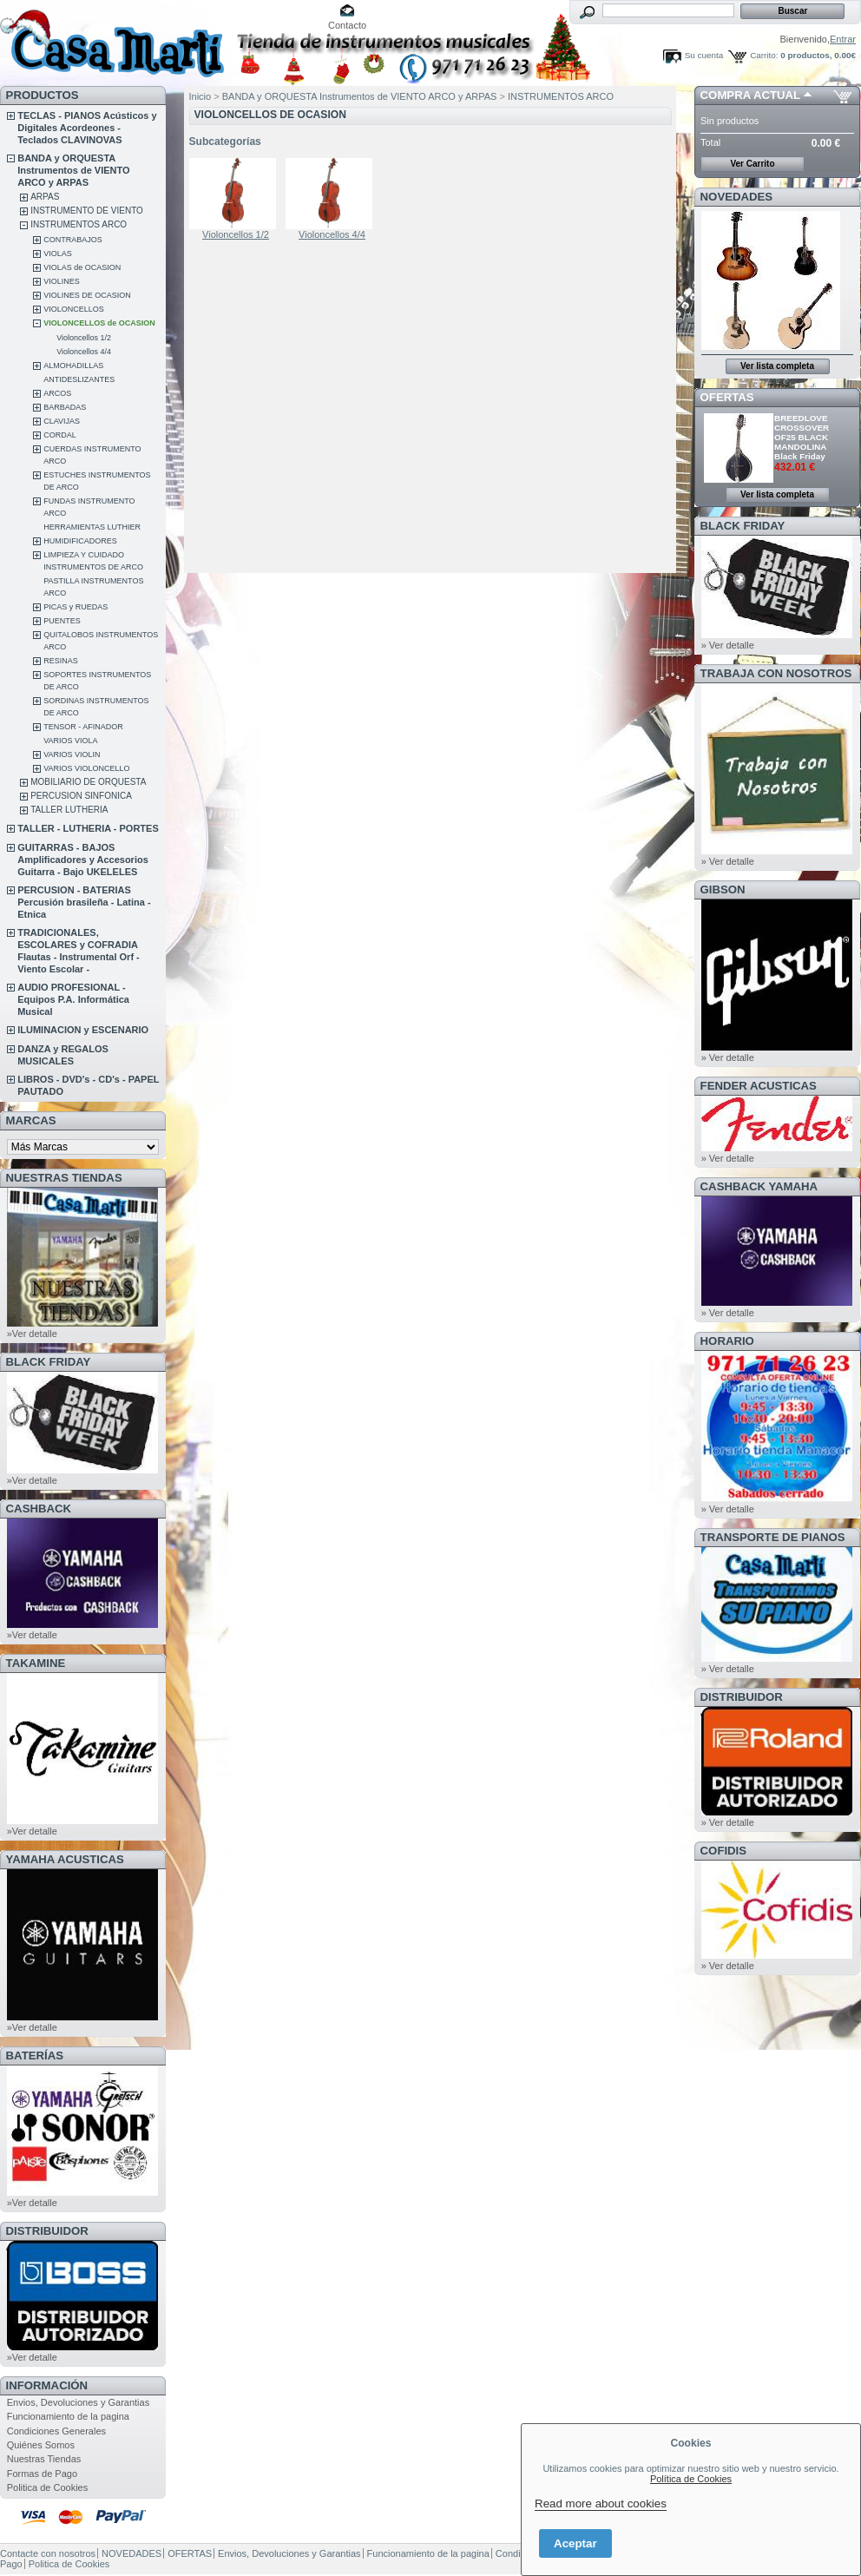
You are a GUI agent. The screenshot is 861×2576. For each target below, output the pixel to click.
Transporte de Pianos (772, 1537)
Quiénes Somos (41, 2445)
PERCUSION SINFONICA (81, 795)
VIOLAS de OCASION (82, 267)
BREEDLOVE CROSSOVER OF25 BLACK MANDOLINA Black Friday (801, 437)
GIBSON (723, 889)
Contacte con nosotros (47, 2553)
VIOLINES (61, 281)
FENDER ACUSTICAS (758, 1085)
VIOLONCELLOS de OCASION (99, 323)
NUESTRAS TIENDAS (64, 1177)
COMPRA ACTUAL (750, 95)
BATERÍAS (34, 2055)
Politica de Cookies (48, 2487)
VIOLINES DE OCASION (87, 295)
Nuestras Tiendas (44, 2459)
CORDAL (59, 435)
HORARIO (727, 1340)
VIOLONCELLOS (73, 309)
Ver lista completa (777, 366)
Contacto (347, 25)
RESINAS (60, 660)
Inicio (200, 96)
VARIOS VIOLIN (71, 754)
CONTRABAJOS (72, 239)
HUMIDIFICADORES (80, 541)
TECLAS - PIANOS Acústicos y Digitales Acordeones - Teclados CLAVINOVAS (86, 127)
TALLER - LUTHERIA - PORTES (88, 828)
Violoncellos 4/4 (83, 351)
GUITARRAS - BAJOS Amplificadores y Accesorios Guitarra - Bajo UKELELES (82, 859)
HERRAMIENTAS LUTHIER (92, 527)
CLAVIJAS (61, 421)
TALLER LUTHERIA (69, 809)
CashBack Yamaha (759, 1186)
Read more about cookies (601, 2503)
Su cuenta (704, 55)
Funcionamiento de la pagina (68, 2416)
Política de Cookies (691, 2479)
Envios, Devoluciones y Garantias (78, 2402)
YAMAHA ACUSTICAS (65, 1859)
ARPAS (44, 196)
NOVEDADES (736, 196)
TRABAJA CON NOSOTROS (776, 673)
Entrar (843, 39)
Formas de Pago (42, 2473)
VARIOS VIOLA (70, 740)
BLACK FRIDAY (48, 1361)
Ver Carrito (752, 163)
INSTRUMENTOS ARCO (78, 224)
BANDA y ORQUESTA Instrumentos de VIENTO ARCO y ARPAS (73, 170)
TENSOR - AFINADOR (83, 726)
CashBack (38, 1508)
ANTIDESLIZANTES (79, 379)
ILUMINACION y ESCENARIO (82, 1029)
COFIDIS (723, 1850)
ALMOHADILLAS (73, 365)
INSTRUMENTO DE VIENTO (86, 210)
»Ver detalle (32, 1333)
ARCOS (57, 393)
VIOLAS (57, 253)
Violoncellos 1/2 (83, 337)
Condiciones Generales (56, 2431)
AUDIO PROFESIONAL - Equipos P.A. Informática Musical (73, 999)
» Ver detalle (727, 645)
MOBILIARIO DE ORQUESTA (88, 782)
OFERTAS (727, 397)
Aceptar (575, 2543)
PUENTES (62, 620)
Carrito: (764, 55)
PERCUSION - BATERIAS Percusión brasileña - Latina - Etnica (83, 902)
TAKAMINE (36, 1663)
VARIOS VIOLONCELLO (86, 768)
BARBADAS (64, 407)
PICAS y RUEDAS (75, 607)
